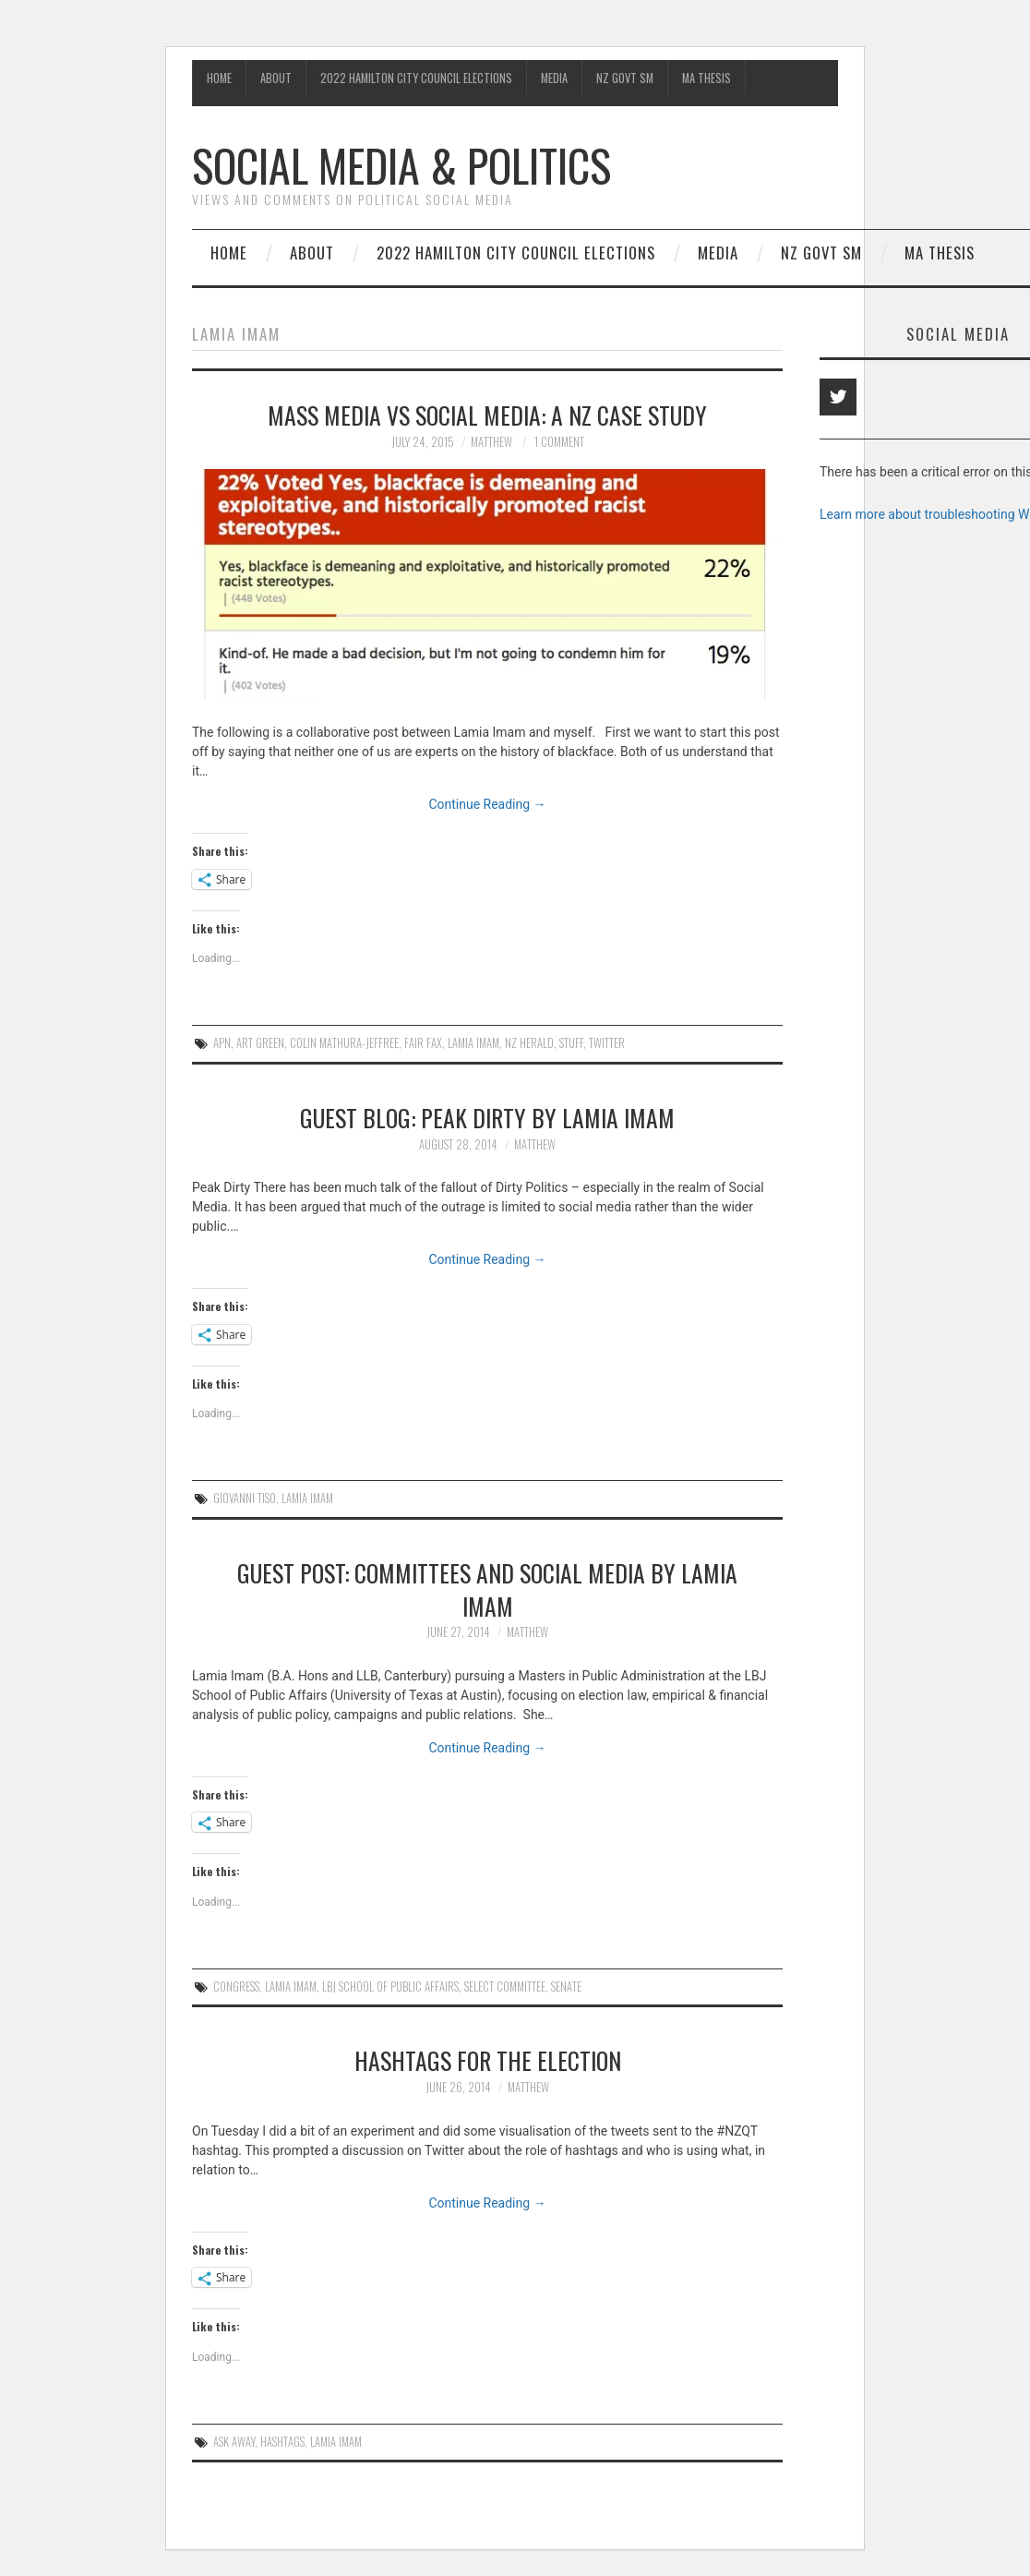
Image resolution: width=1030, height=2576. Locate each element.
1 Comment (559, 442)
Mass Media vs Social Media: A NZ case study (487, 414)
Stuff (571, 1043)
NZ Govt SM (624, 78)
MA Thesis (706, 78)
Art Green (260, 1043)
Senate (566, 1986)
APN (222, 1043)
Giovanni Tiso (244, 1498)
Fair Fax (423, 1043)
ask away (234, 2441)
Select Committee (504, 1986)
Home (219, 78)
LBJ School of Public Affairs (390, 1986)
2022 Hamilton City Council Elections (416, 78)
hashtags (282, 2441)
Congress (236, 1986)
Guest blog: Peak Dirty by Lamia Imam (487, 1117)
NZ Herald (529, 1043)
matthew (491, 442)
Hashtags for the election (487, 2059)
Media (554, 78)
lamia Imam (473, 1043)
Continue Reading (486, 804)
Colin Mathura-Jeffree (344, 1043)
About (276, 78)
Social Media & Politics (401, 165)
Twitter (607, 1043)
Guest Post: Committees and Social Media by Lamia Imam (487, 1589)
